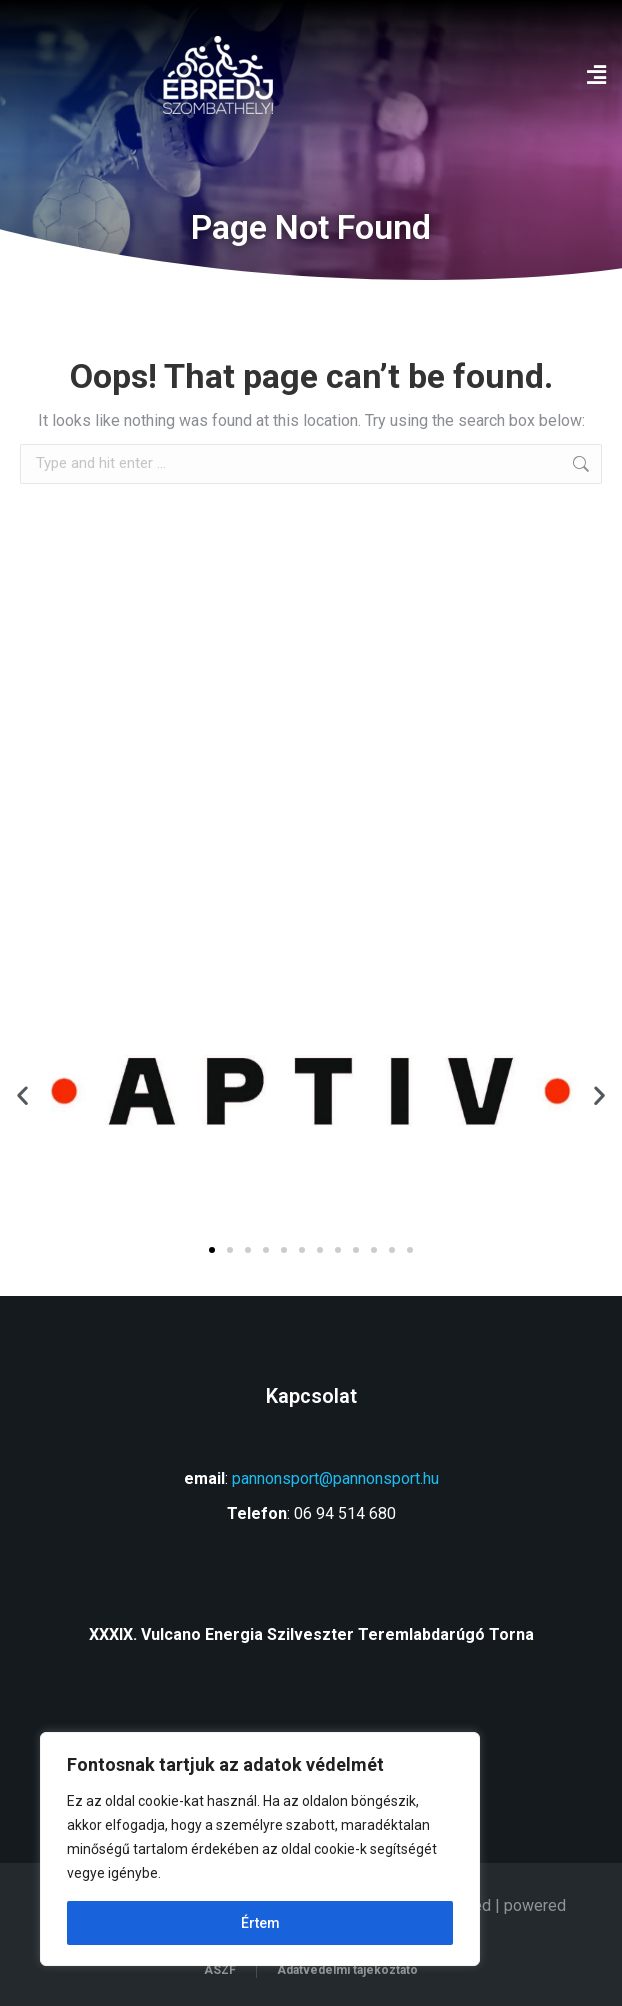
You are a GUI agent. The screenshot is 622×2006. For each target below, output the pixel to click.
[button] (597, 75)
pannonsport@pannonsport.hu (335, 1478)
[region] (260, 1849)
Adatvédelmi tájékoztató (347, 1970)
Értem (260, 1923)
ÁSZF (220, 1970)
